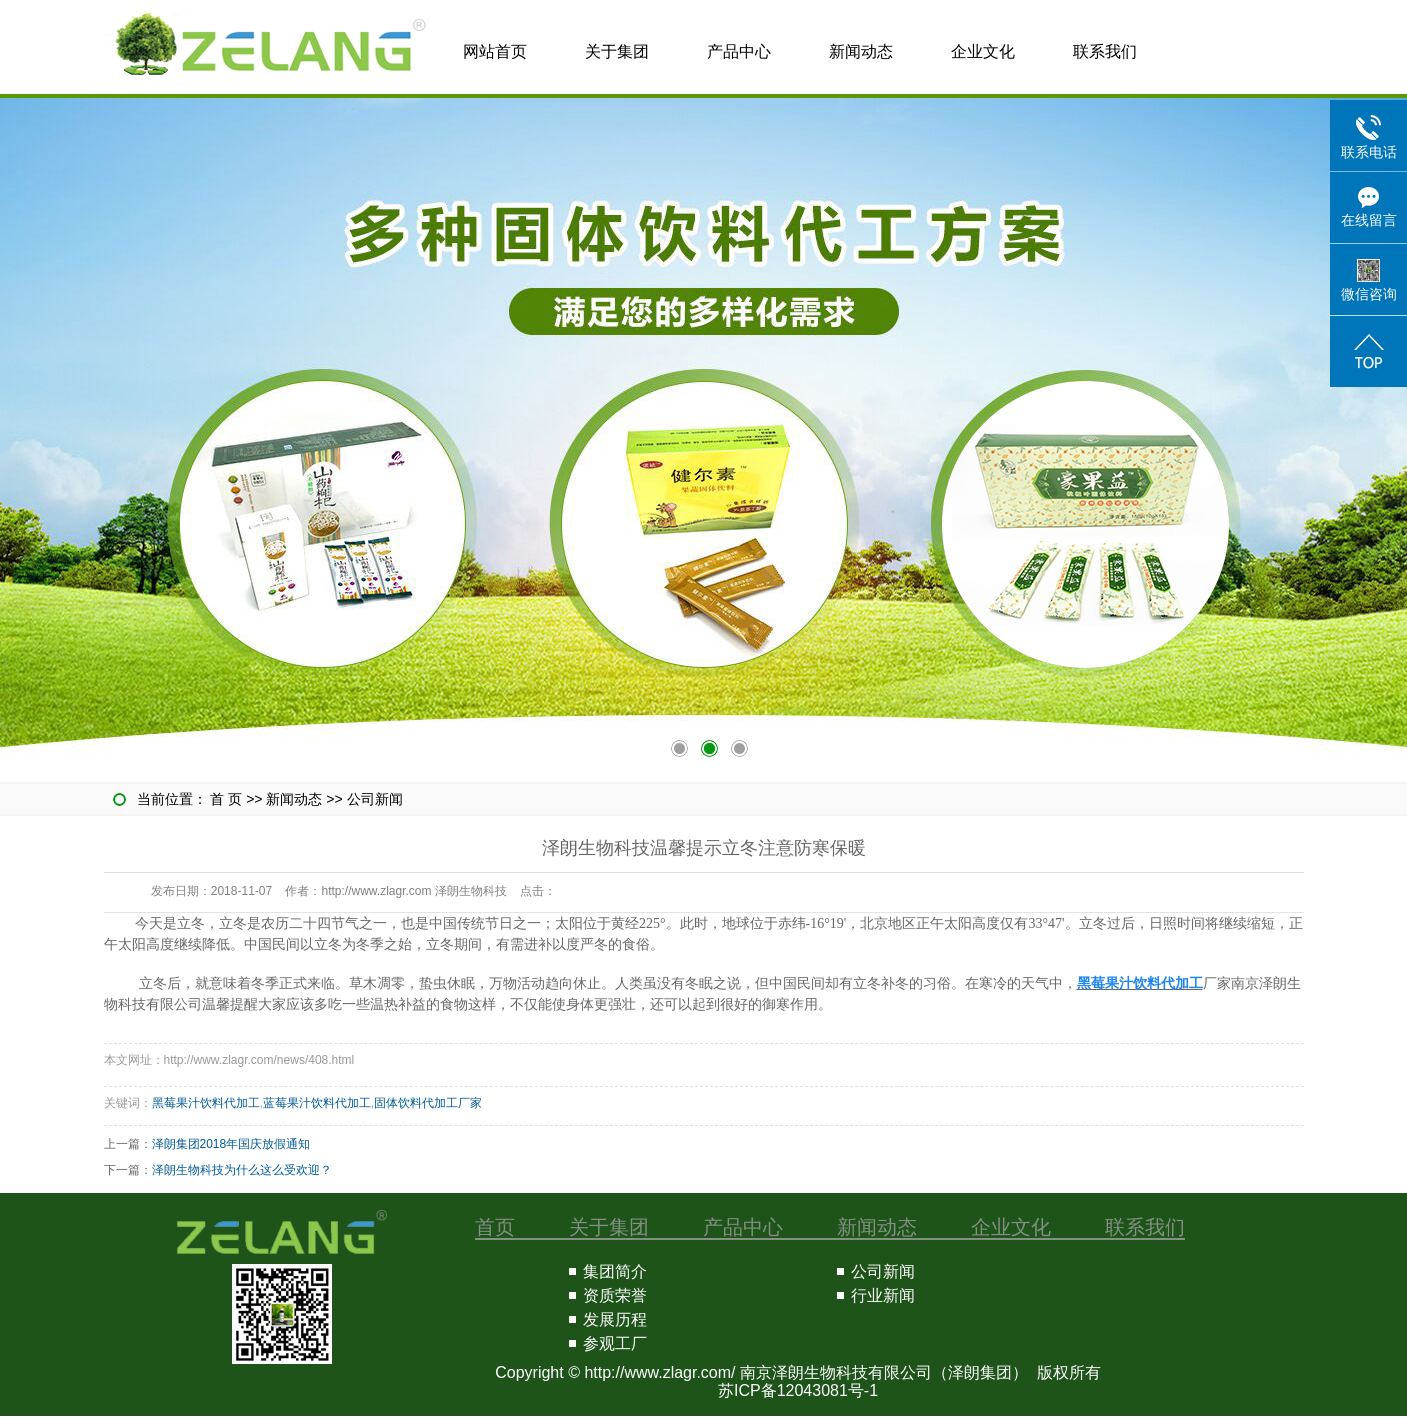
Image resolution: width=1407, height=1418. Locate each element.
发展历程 (615, 1319)
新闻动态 (861, 51)
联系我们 (1105, 51)
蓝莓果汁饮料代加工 (317, 1103)
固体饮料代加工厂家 (428, 1103)
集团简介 (615, 1271)
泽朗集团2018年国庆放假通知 (231, 1144)
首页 (495, 1227)
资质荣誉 (615, 1295)
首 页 (226, 799)
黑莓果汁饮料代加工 (206, 1103)
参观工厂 (615, 1343)
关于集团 (617, 51)
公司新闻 (375, 799)
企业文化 (983, 51)
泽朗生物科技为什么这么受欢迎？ (242, 1170)
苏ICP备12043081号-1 (798, 1390)
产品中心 (739, 51)
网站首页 (495, 51)
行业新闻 (883, 1295)
